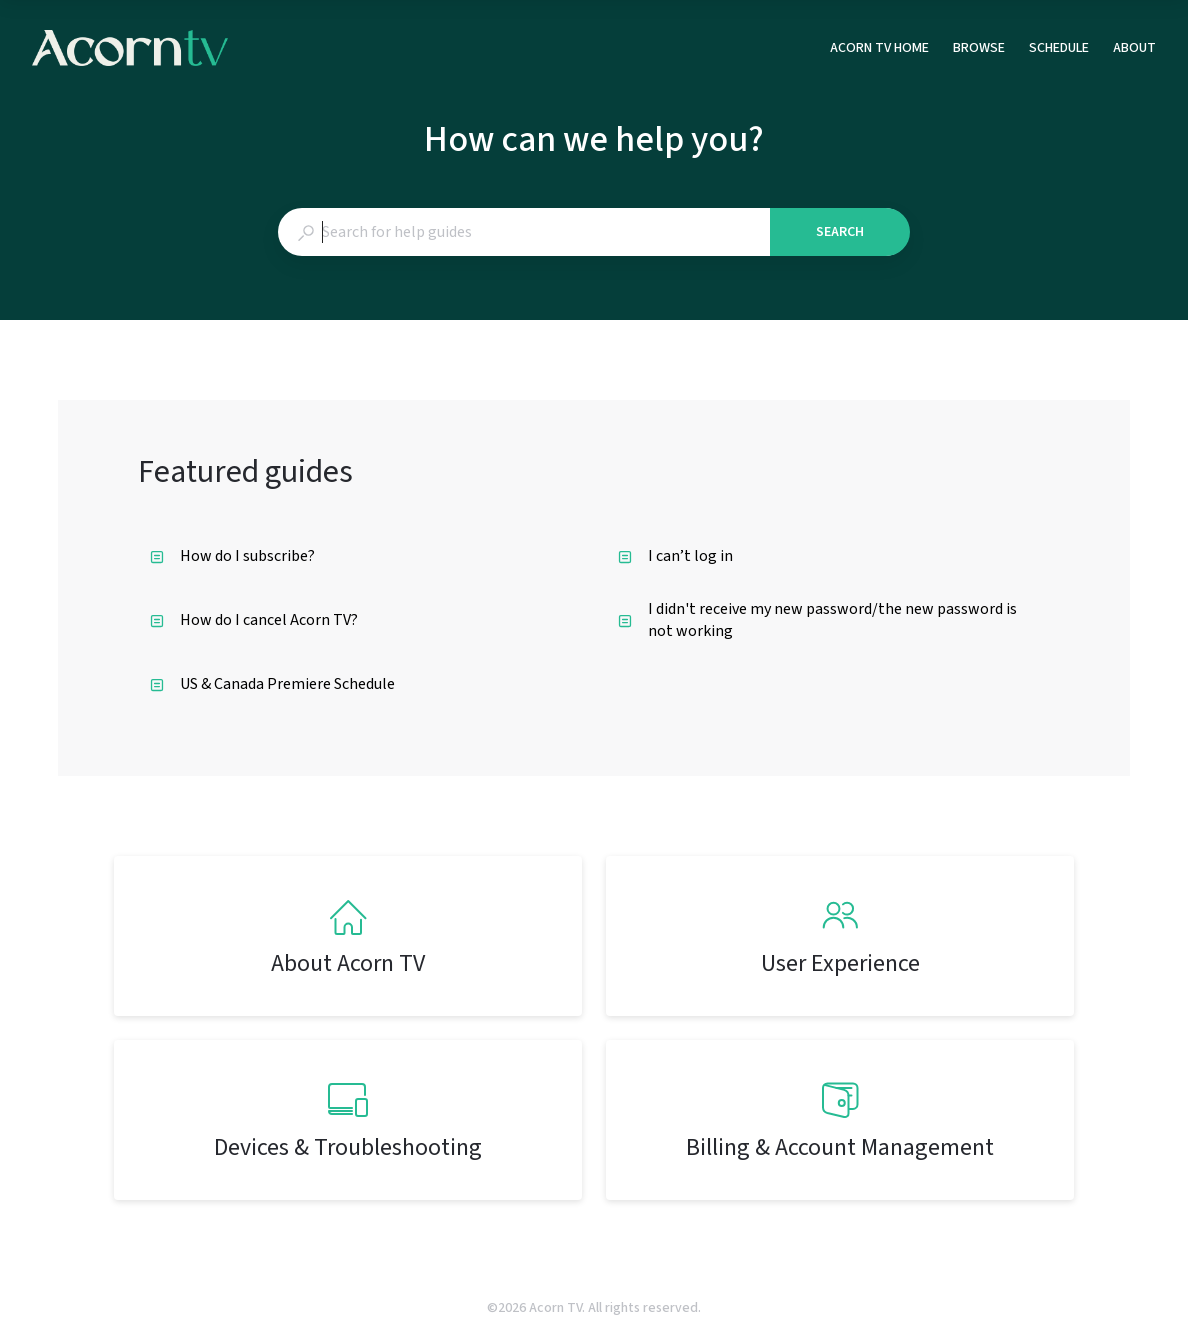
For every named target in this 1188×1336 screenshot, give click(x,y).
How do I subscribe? (232, 556)
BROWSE (979, 49)
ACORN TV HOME (879, 49)
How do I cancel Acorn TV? (254, 620)
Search (840, 232)
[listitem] (348, 936)
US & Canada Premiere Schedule (272, 684)
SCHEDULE (1059, 49)
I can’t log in (675, 556)
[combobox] (523, 232)
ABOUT (1134, 49)
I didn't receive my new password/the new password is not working (817, 620)
